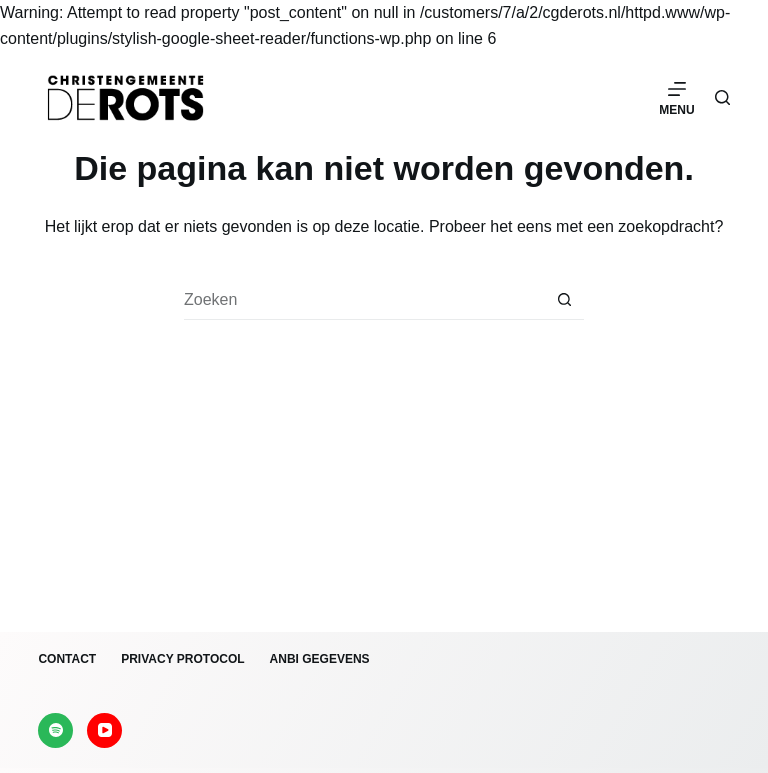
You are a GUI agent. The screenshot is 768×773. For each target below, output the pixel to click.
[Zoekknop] (564, 300)
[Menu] (676, 98)
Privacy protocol (182, 659)
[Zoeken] (722, 97)
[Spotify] (55, 730)
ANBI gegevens (320, 659)
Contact (67, 659)
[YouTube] (104, 730)
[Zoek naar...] (364, 300)
